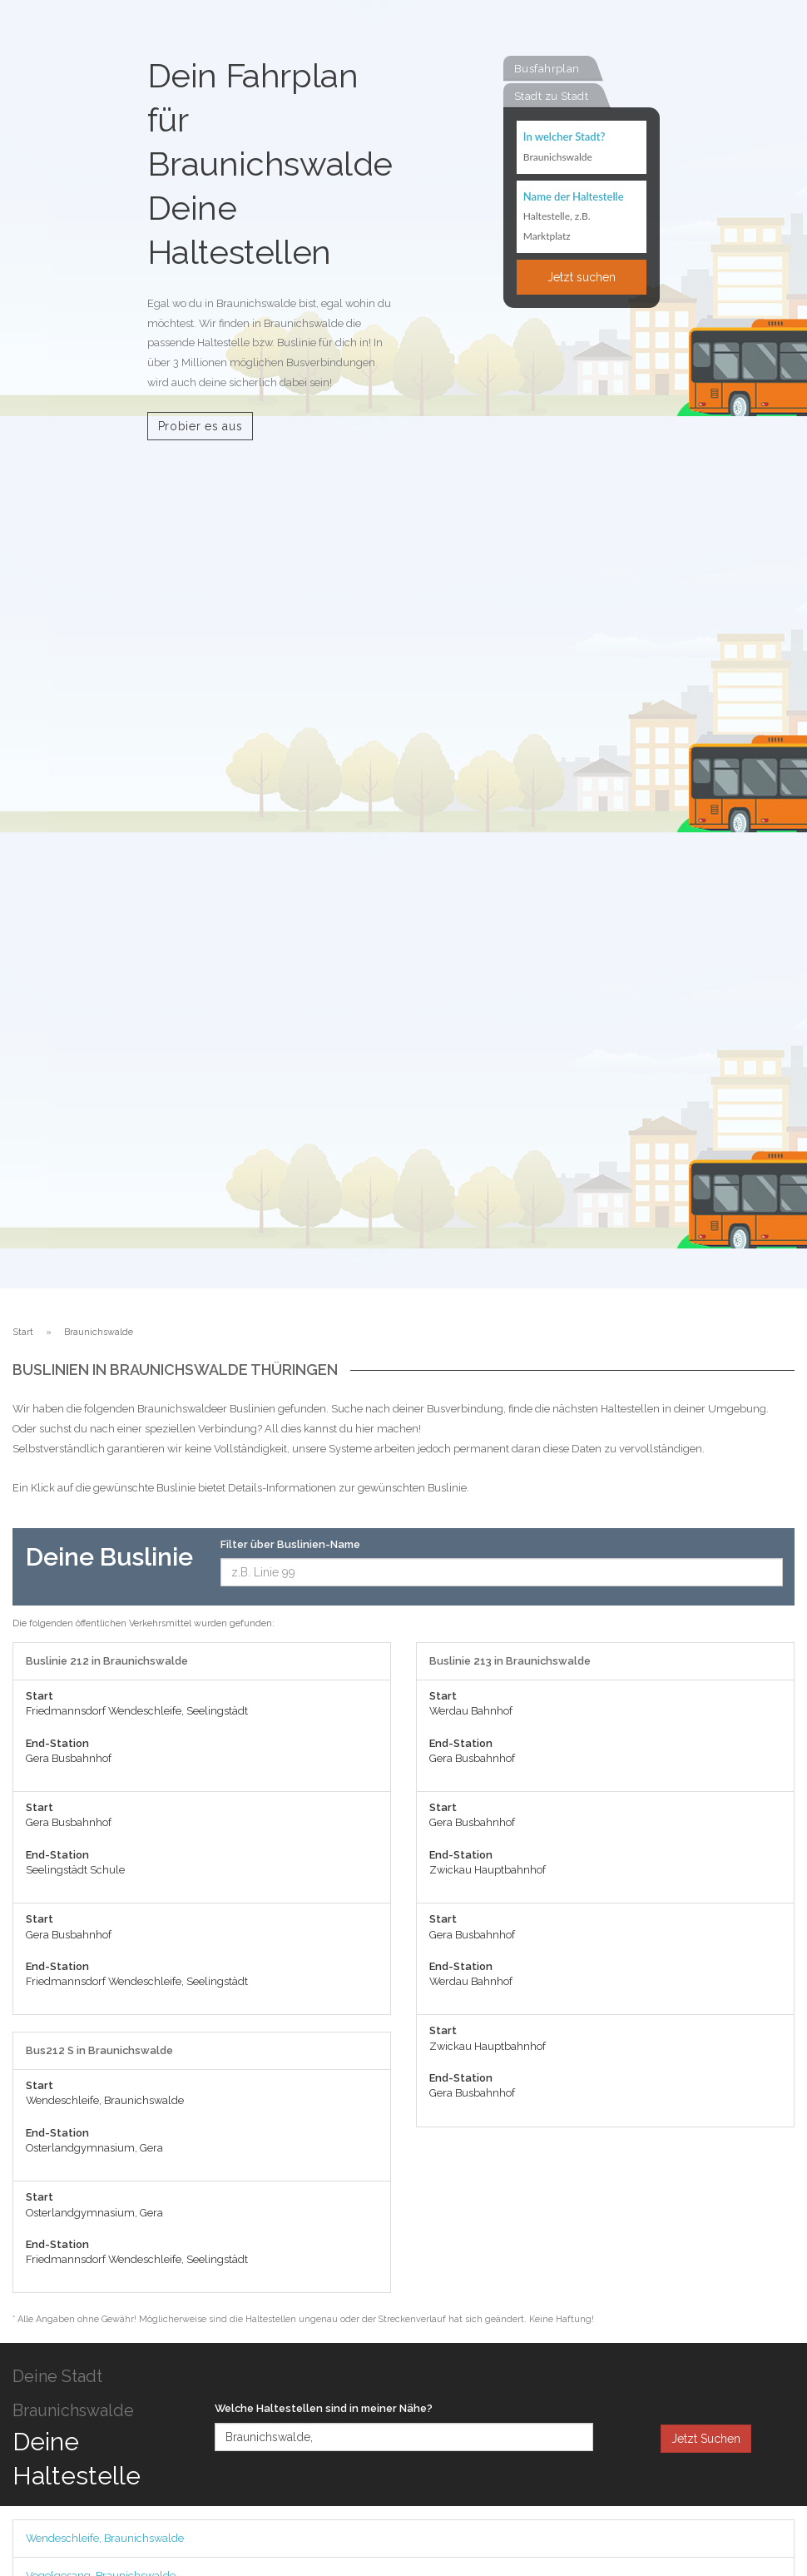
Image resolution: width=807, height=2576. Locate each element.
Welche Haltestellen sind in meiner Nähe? (324, 2408)
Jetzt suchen (581, 277)
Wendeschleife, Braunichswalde (105, 2538)
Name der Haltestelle (573, 196)
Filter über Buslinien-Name (290, 1544)
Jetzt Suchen (705, 2438)
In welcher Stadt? (564, 136)
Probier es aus (200, 426)
